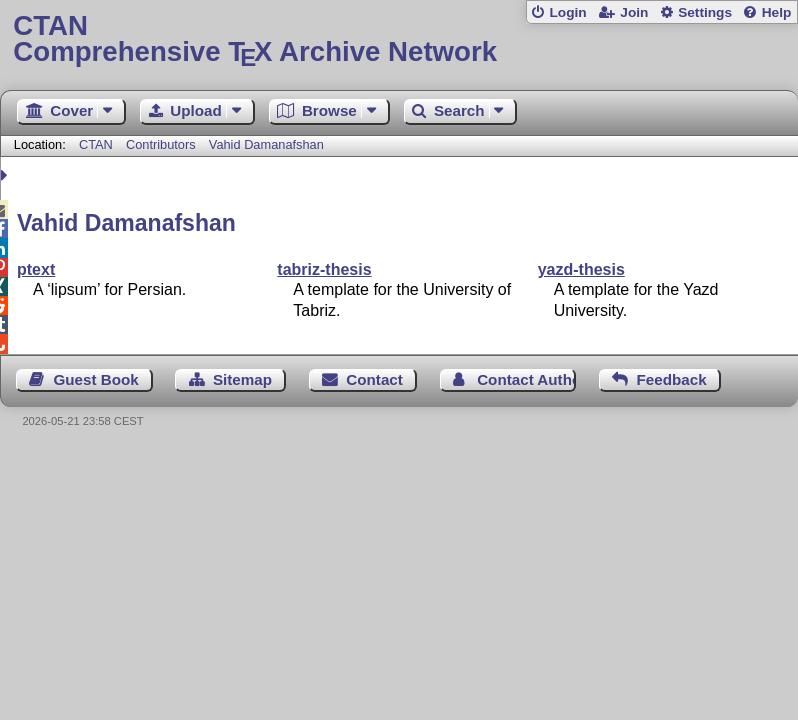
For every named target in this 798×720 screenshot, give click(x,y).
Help (777, 12)
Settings (705, 12)
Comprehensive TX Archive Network (398, 39)
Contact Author (526, 379)
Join (634, 12)
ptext (36, 269)
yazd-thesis (581, 269)
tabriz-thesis (324, 269)
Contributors (161, 144)
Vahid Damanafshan (266, 144)
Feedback (672, 379)
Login (567, 12)
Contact (374, 379)
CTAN (96, 144)
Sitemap (242, 379)
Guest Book (96, 379)
